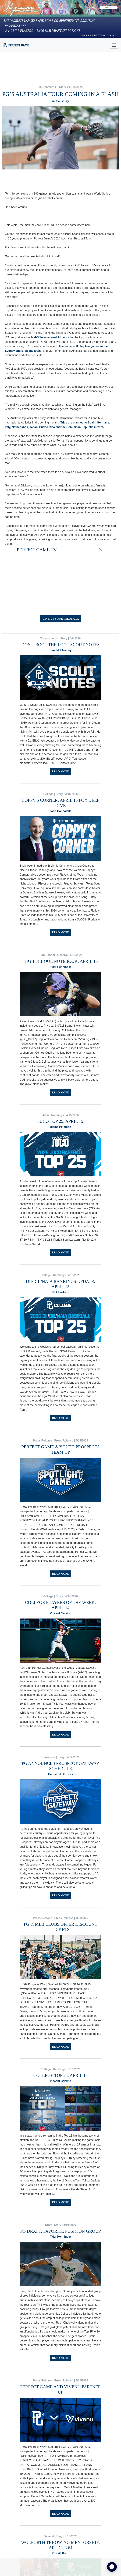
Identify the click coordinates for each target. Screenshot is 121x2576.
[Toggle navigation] (114, 45)
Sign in (86, 35)
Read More (60, 771)
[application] (112, 2567)
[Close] (100, 549)
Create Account (104, 35)
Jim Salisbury (60, 101)
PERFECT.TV (37, 549)
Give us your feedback (61, 618)
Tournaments (47, 86)
